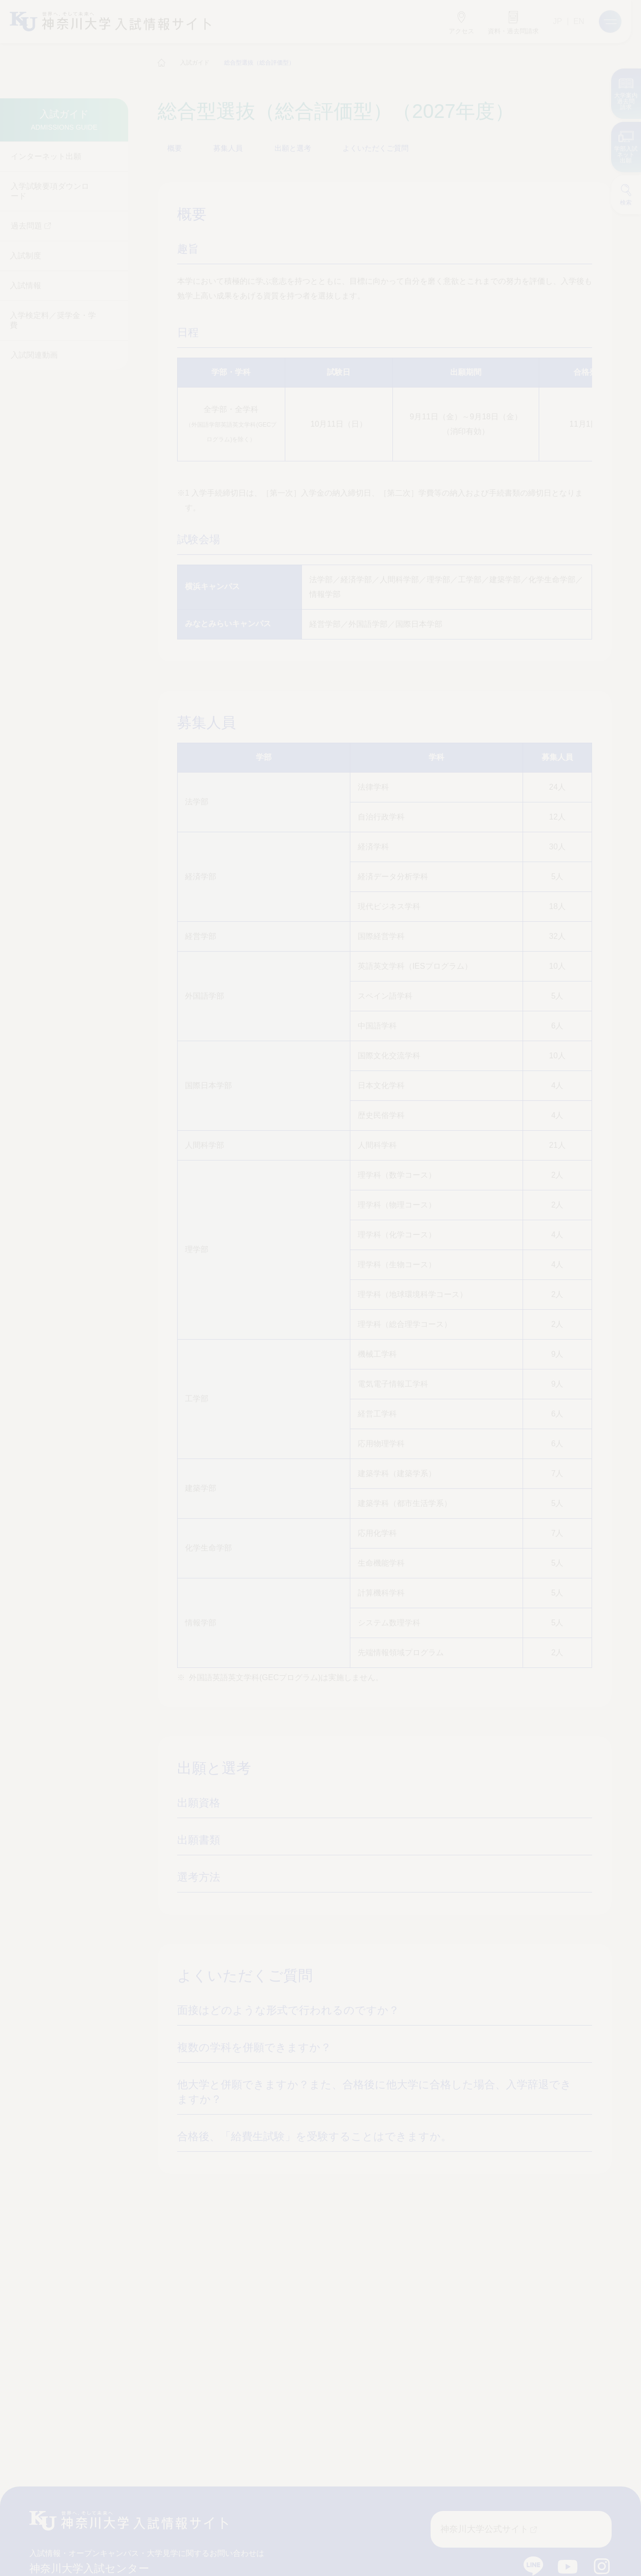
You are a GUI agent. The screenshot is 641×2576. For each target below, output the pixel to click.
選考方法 (198, 1877)
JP (557, 21)
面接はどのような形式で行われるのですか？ (284, 2010)
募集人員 (228, 148)
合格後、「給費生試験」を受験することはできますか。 (311, 2136)
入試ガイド (194, 62)
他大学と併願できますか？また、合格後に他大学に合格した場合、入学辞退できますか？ (371, 2092)
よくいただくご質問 (375, 148)
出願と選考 (292, 148)
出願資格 (198, 1802)
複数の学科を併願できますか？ (252, 2047)
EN (578, 21)
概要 (174, 148)
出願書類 (198, 1839)
